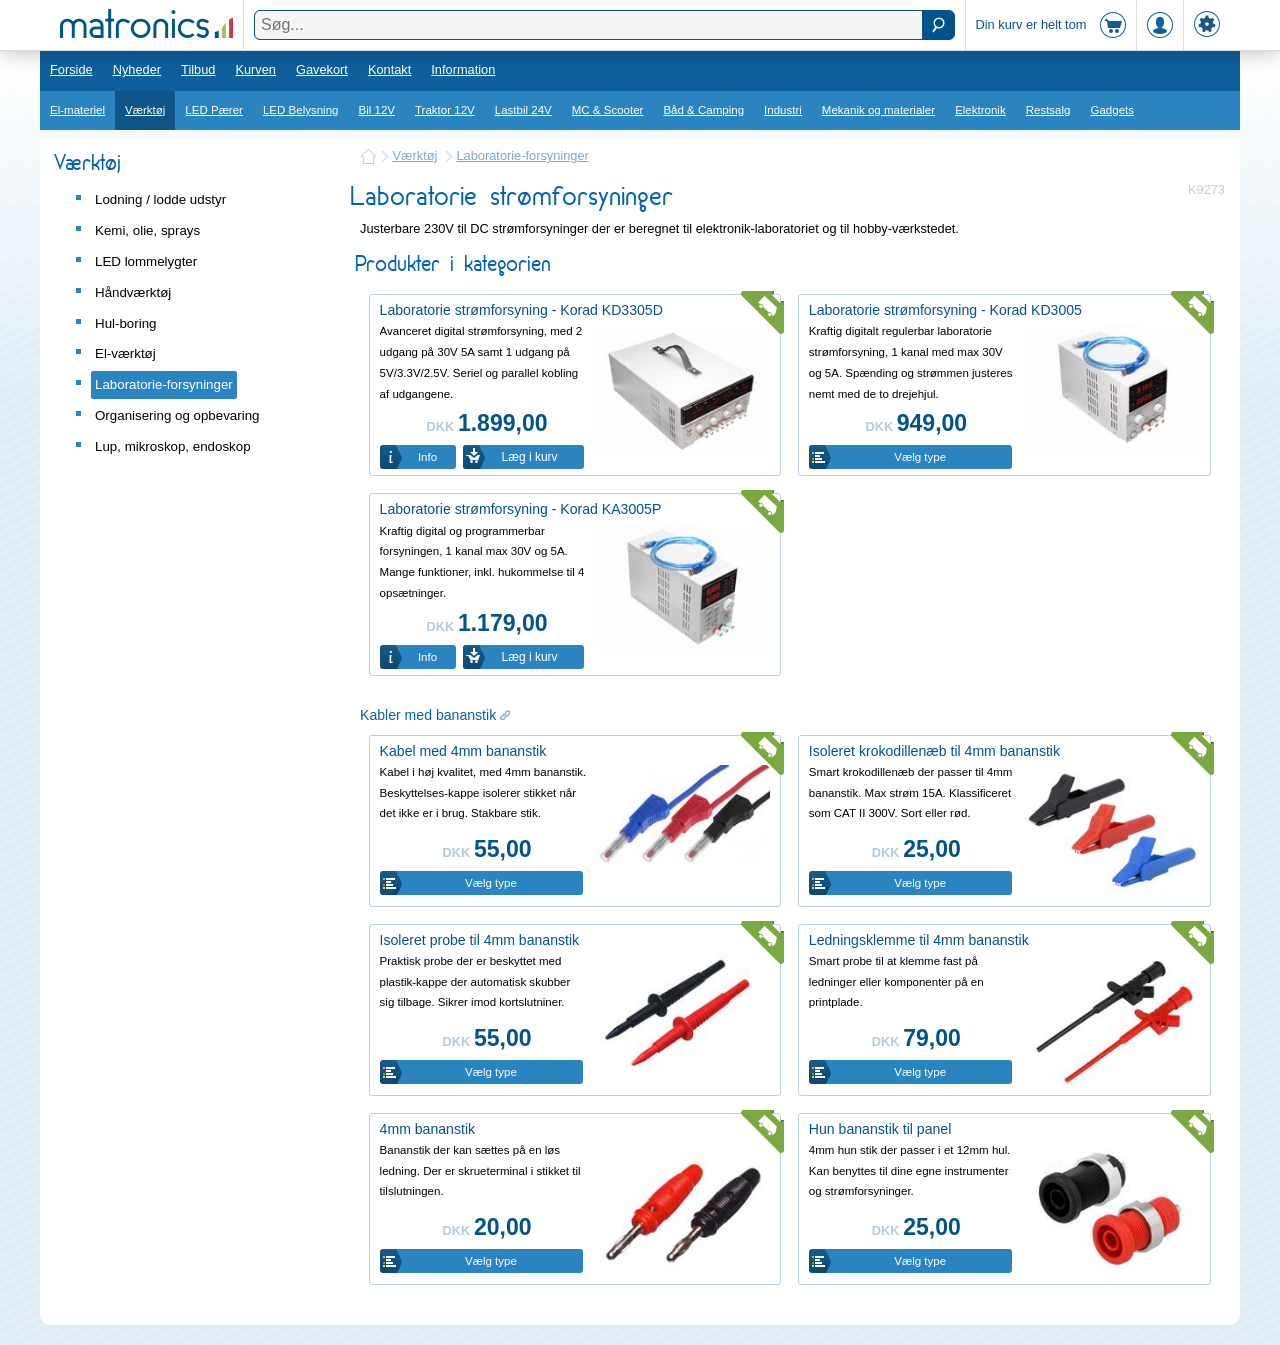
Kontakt (389, 69)
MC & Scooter (608, 110)
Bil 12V (377, 110)
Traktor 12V (445, 110)
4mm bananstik (427, 1129)
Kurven (255, 69)
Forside (71, 69)
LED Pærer (214, 110)
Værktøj (145, 110)
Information (463, 69)
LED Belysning (301, 110)
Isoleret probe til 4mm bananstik (480, 940)
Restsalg (1048, 110)
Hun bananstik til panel (880, 1129)
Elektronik (980, 110)
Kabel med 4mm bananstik (463, 751)
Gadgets (1113, 110)
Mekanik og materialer (878, 110)
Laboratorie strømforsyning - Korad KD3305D (521, 310)
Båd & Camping (703, 110)
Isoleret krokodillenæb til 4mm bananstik (934, 751)
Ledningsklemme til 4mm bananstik (919, 940)
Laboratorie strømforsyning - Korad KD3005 (945, 310)
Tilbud (198, 69)
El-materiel (77, 110)
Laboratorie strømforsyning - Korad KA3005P (521, 509)
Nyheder (137, 69)
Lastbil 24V (523, 110)
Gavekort (322, 69)
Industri (783, 110)
